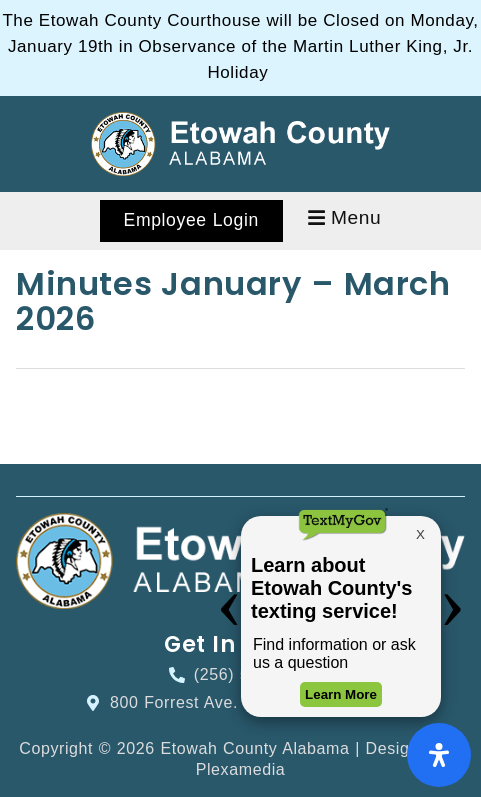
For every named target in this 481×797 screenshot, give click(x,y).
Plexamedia (241, 769)
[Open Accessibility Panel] (439, 755)
